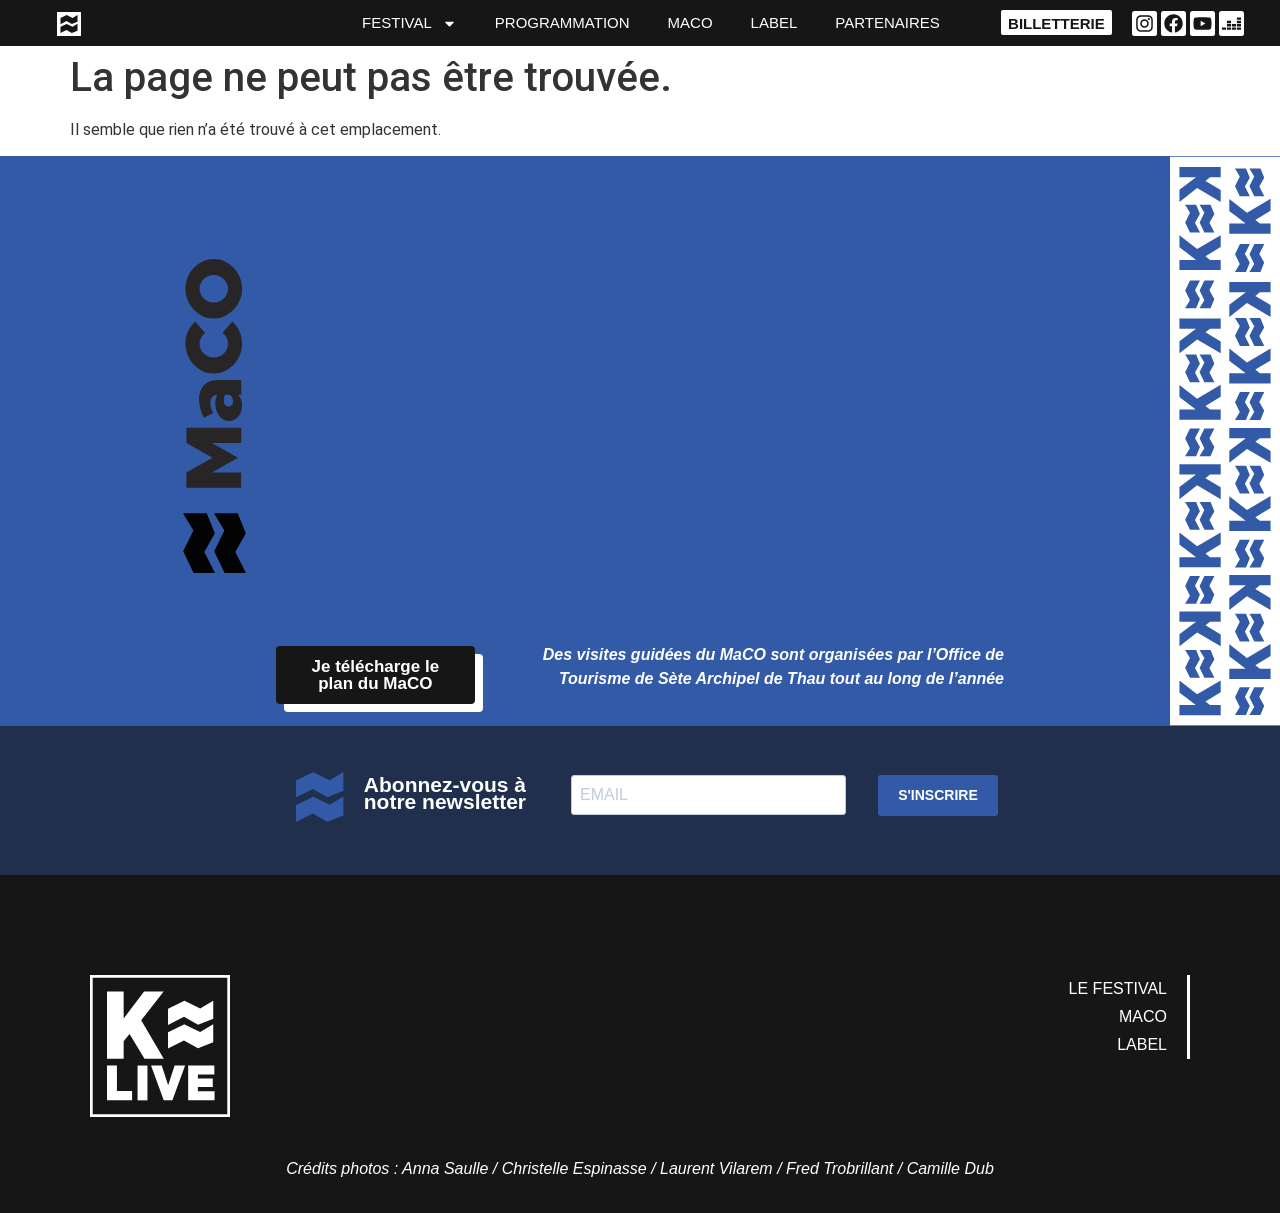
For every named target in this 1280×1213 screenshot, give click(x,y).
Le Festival (1118, 988)
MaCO (690, 22)
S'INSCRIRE (938, 795)
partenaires (887, 22)
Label (774, 22)
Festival (409, 23)
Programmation (562, 22)
